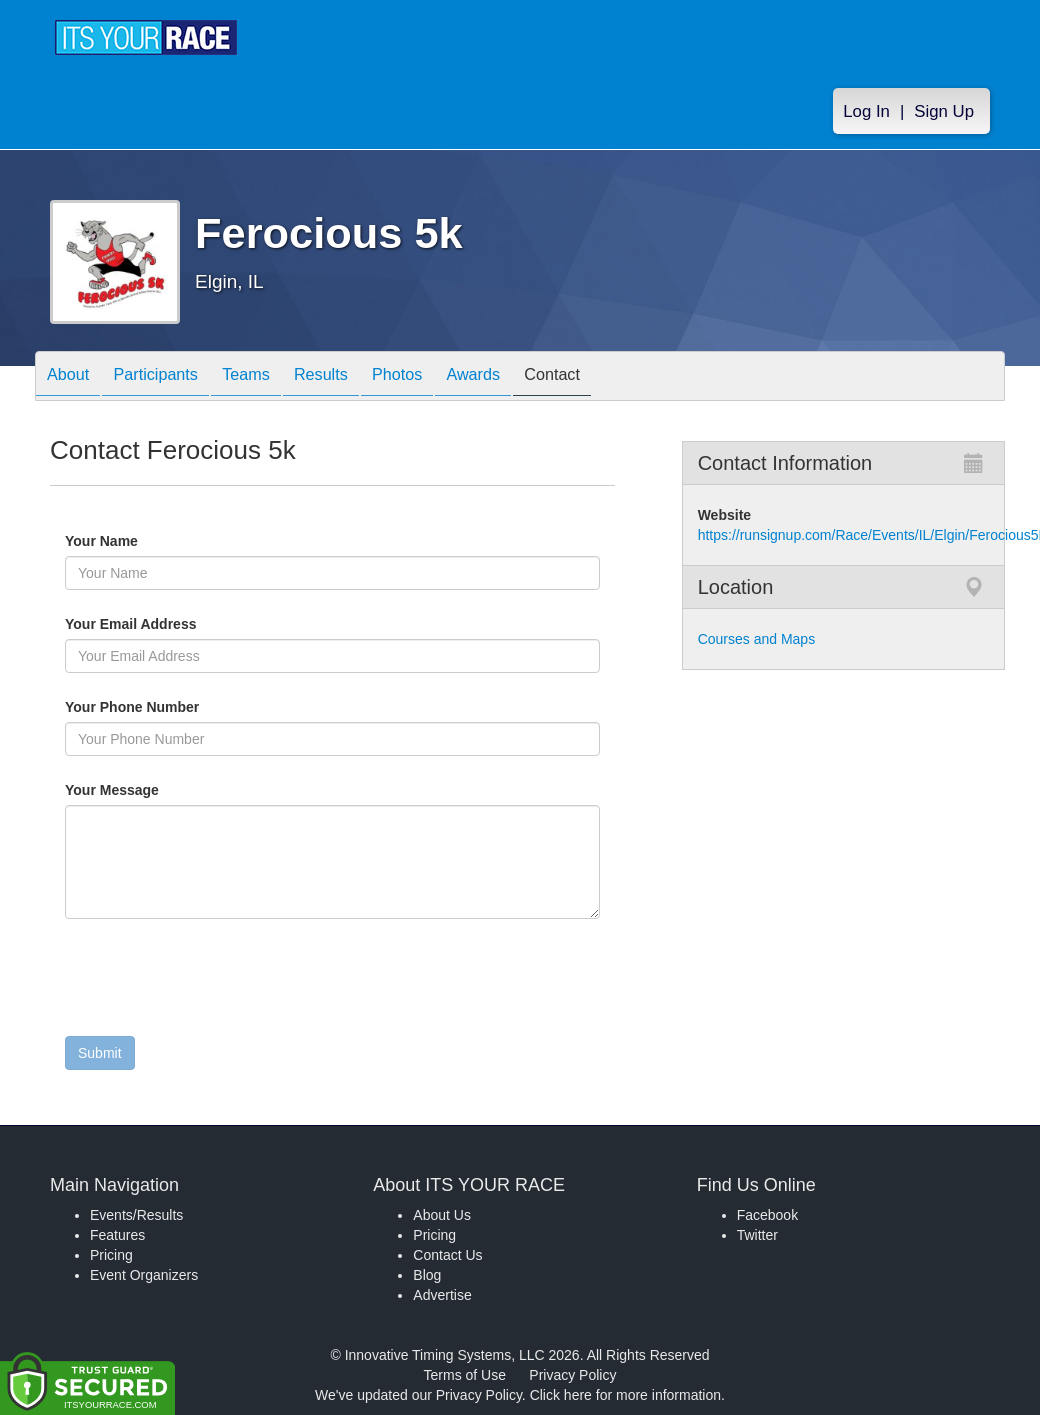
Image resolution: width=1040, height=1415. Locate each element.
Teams (271, 377)
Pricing (111, 1255)
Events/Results (136, 1215)
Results (356, 377)
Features (117, 1235)
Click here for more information (625, 1395)
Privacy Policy (572, 1375)
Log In (866, 111)
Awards (528, 377)
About (73, 377)
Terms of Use (465, 1375)
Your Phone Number (132, 707)
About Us (442, 1215)
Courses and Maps (757, 639)
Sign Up (944, 111)
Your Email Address (208, 624)
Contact (617, 377)
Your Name (135, 541)
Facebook (767, 1215)
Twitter (757, 1235)
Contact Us (447, 1255)
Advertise (442, 1295)
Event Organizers (144, 1275)
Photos (442, 377)
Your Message (146, 790)
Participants (171, 377)
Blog (427, 1275)
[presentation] (217, 982)
